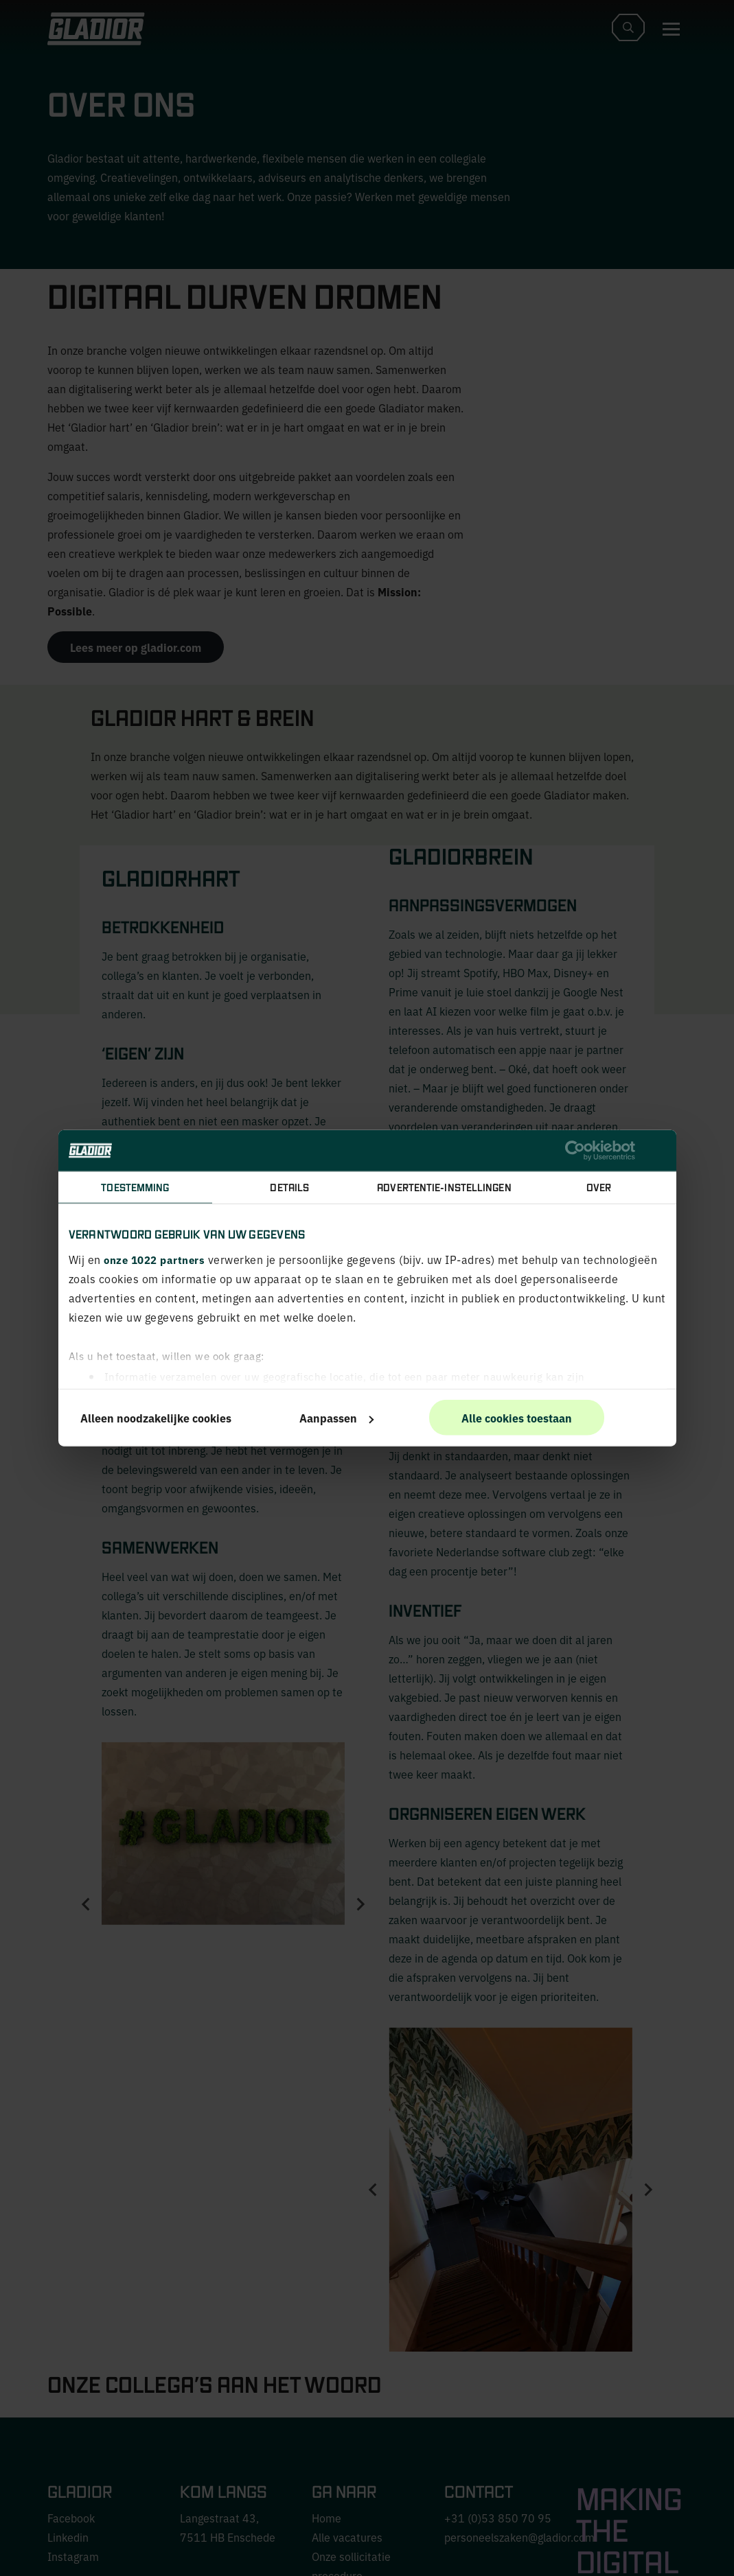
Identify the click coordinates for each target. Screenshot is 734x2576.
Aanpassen (336, 1417)
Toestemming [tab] (135, 1187)
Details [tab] (289, 1187)
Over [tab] (598, 1187)
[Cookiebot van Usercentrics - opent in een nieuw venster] (575, 1150)
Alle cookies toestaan (516, 1417)
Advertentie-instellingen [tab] (444, 1187)
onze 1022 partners (154, 1259)
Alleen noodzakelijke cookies (155, 1417)
